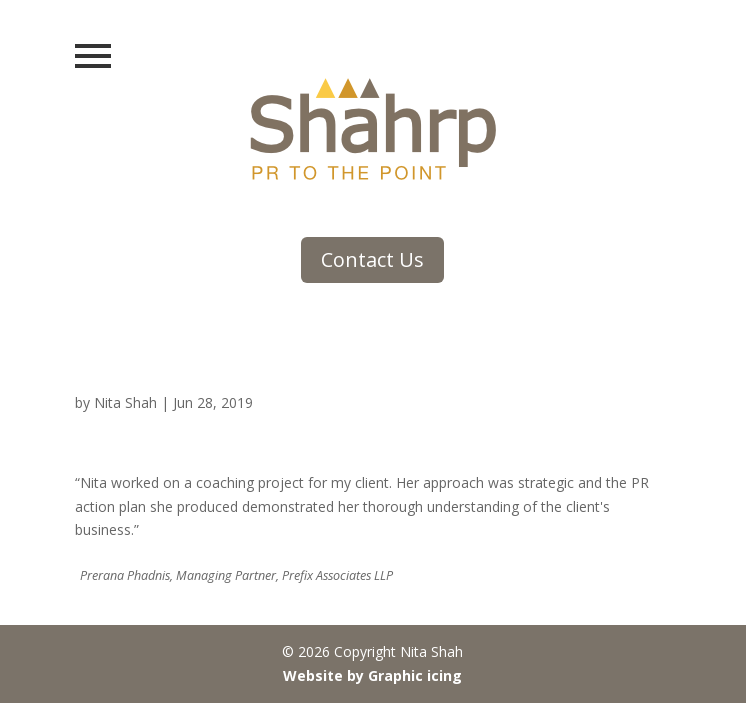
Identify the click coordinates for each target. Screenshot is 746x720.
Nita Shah (125, 402)
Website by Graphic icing (372, 675)
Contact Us (372, 259)
